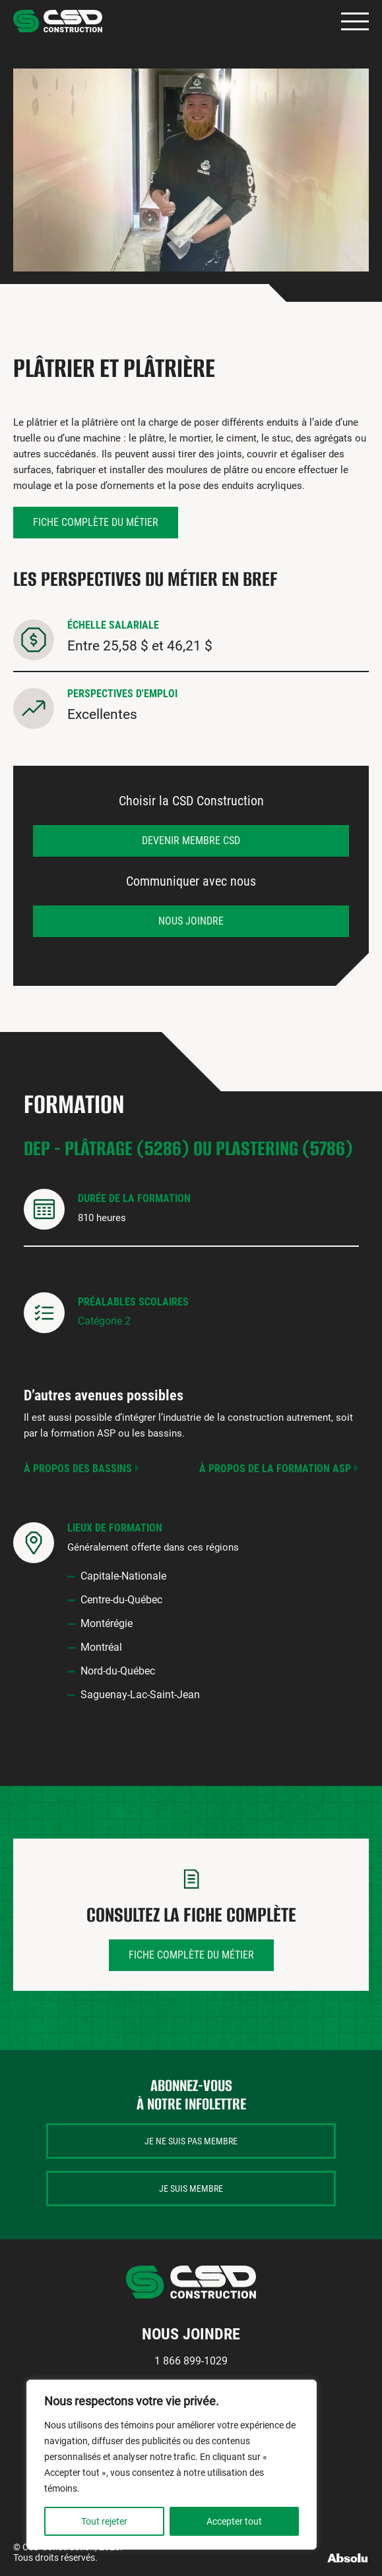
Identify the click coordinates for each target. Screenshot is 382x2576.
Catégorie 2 (104, 1321)
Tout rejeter (104, 2521)
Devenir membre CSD (191, 840)
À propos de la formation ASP (275, 1468)
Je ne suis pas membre (191, 2141)
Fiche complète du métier (95, 522)
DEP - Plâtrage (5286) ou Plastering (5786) (188, 1148)
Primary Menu (355, 21)
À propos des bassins (78, 1468)
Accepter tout (234, 2521)
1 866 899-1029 (191, 2361)
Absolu (348, 2558)
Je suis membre (191, 2188)
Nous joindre (191, 921)
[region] (171, 2465)
